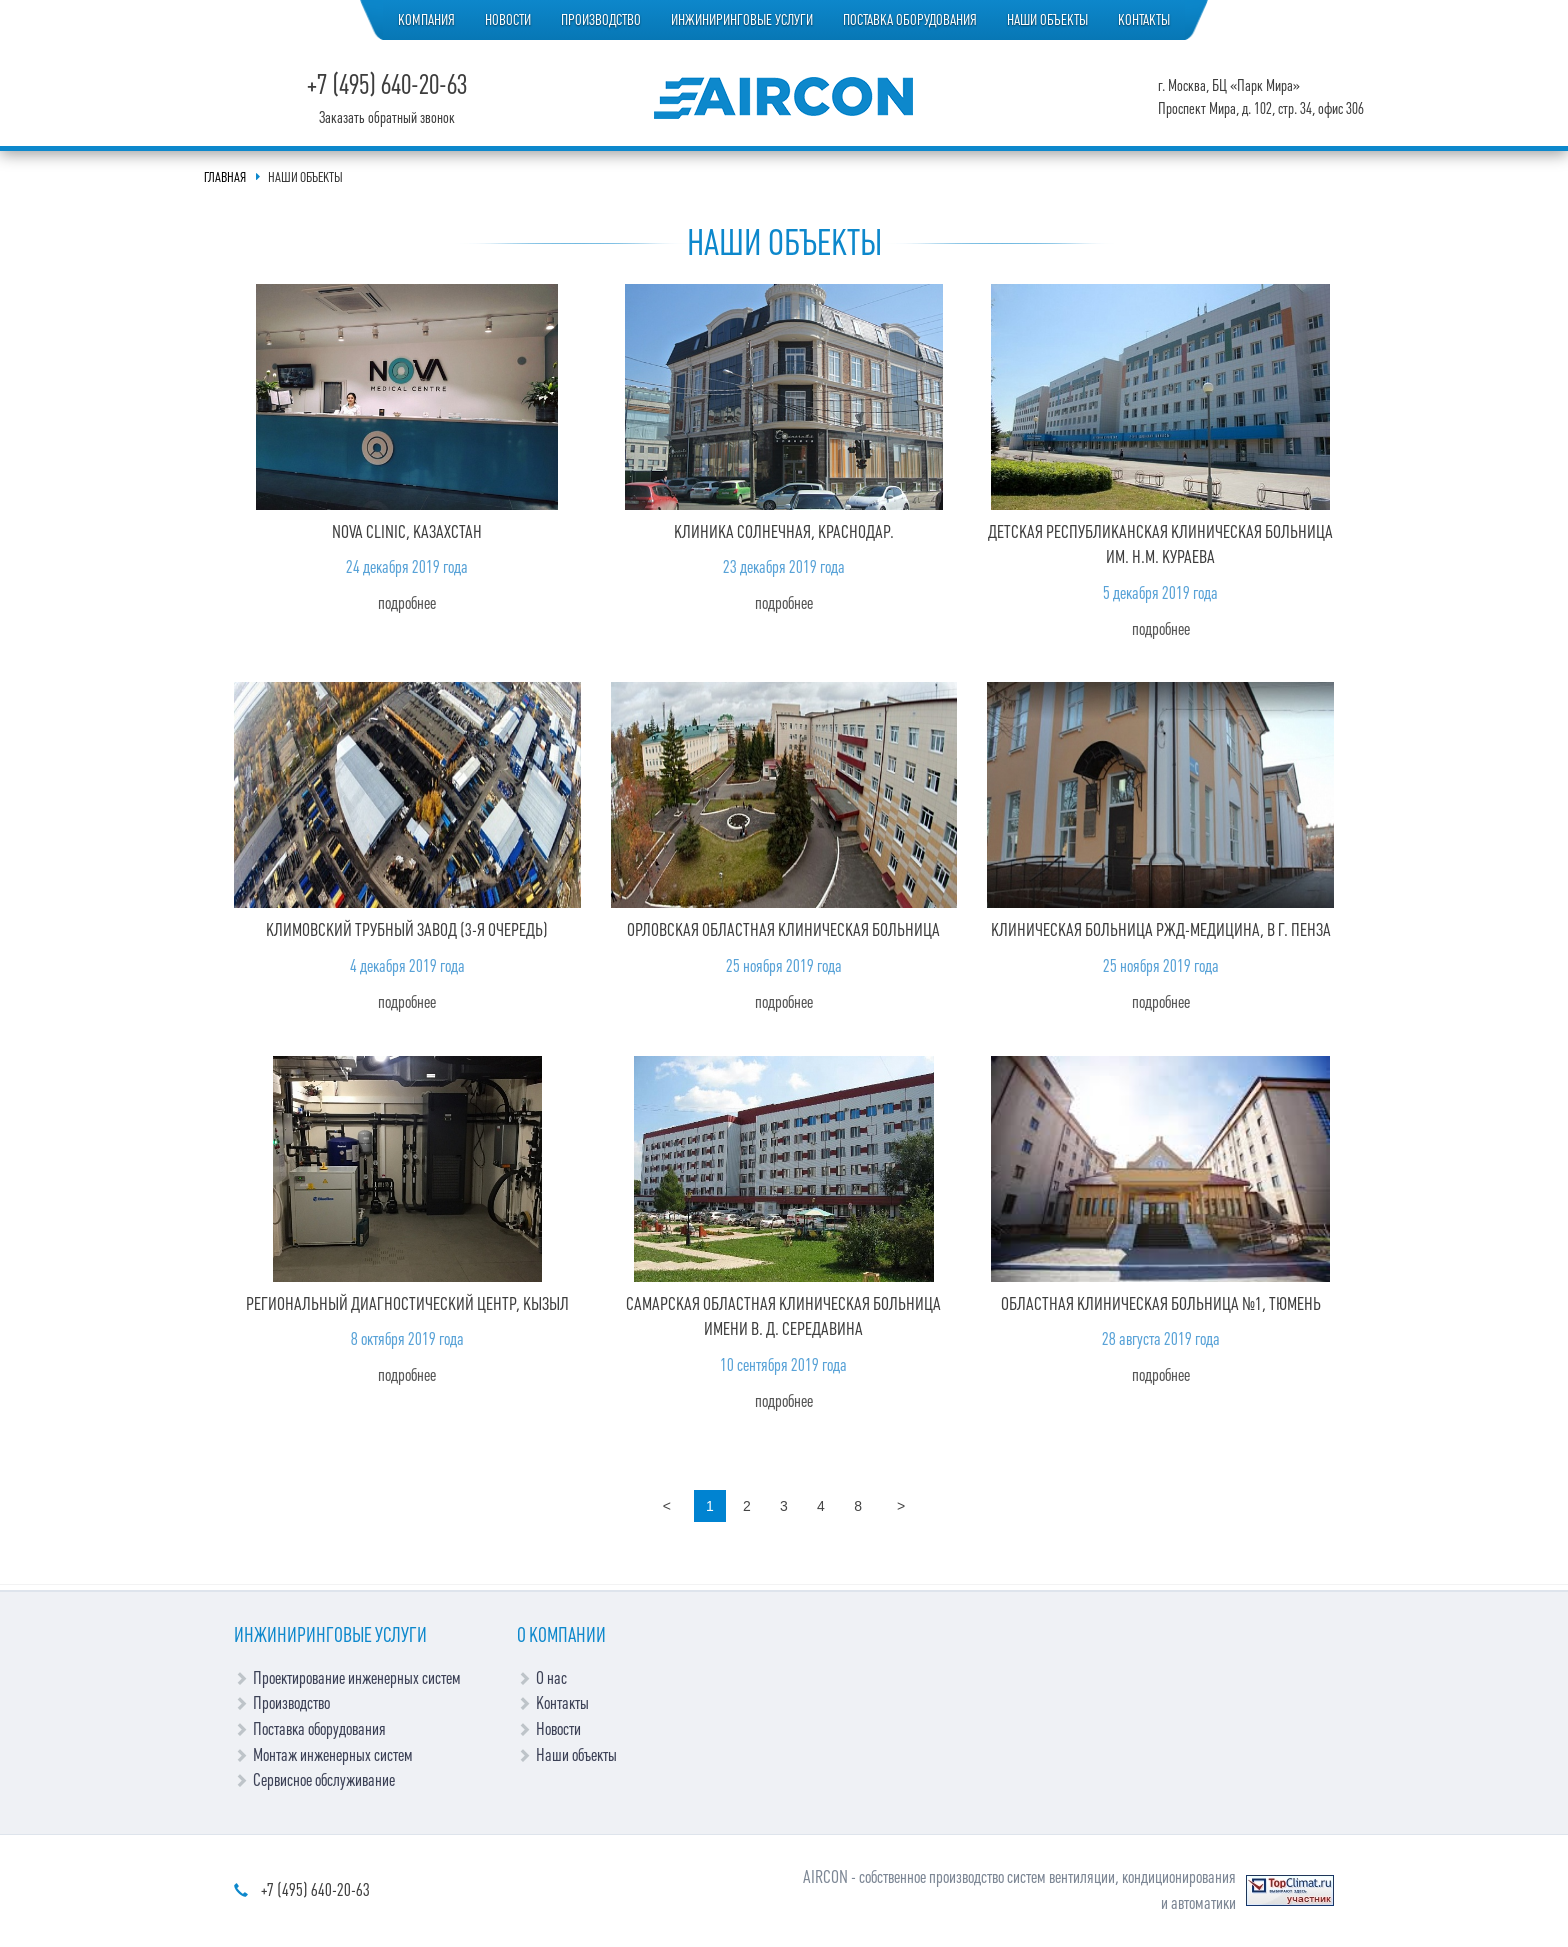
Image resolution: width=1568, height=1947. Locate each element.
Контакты (1144, 20)
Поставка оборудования (910, 20)
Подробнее (407, 603)
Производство (601, 20)
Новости (508, 20)
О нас (551, 1678)
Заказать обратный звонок (387, 118)
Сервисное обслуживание (324, 1780)
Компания (426, 20)
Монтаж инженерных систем (333, 1755)
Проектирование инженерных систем (357, 1678)
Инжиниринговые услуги (742, 20)
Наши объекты (1047, 20)
